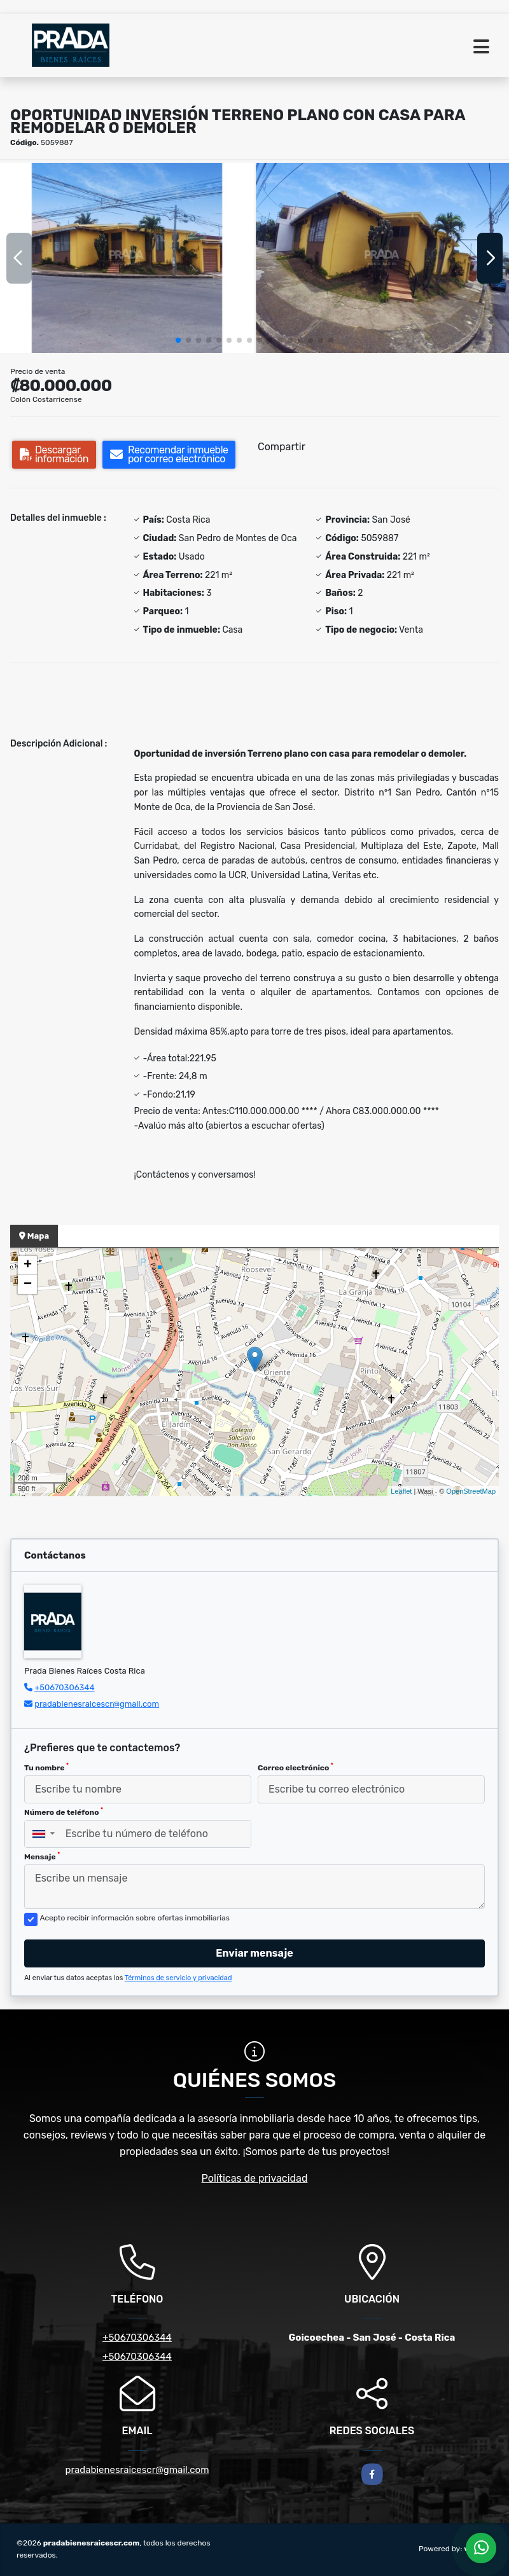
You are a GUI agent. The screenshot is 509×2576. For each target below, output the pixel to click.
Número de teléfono (63, 1812)
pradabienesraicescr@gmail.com (96, 1704)
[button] (178, 340)
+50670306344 (64, 1687)
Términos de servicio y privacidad (178, 1978)
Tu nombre (46, 1767)
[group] (127, 258)
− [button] (28, 1284)
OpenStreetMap (471, 1491)
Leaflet (401, 1491)
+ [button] (28, 1265)
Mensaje (42, 1856)
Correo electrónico (295, 1767)
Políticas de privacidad (255, 2178)
